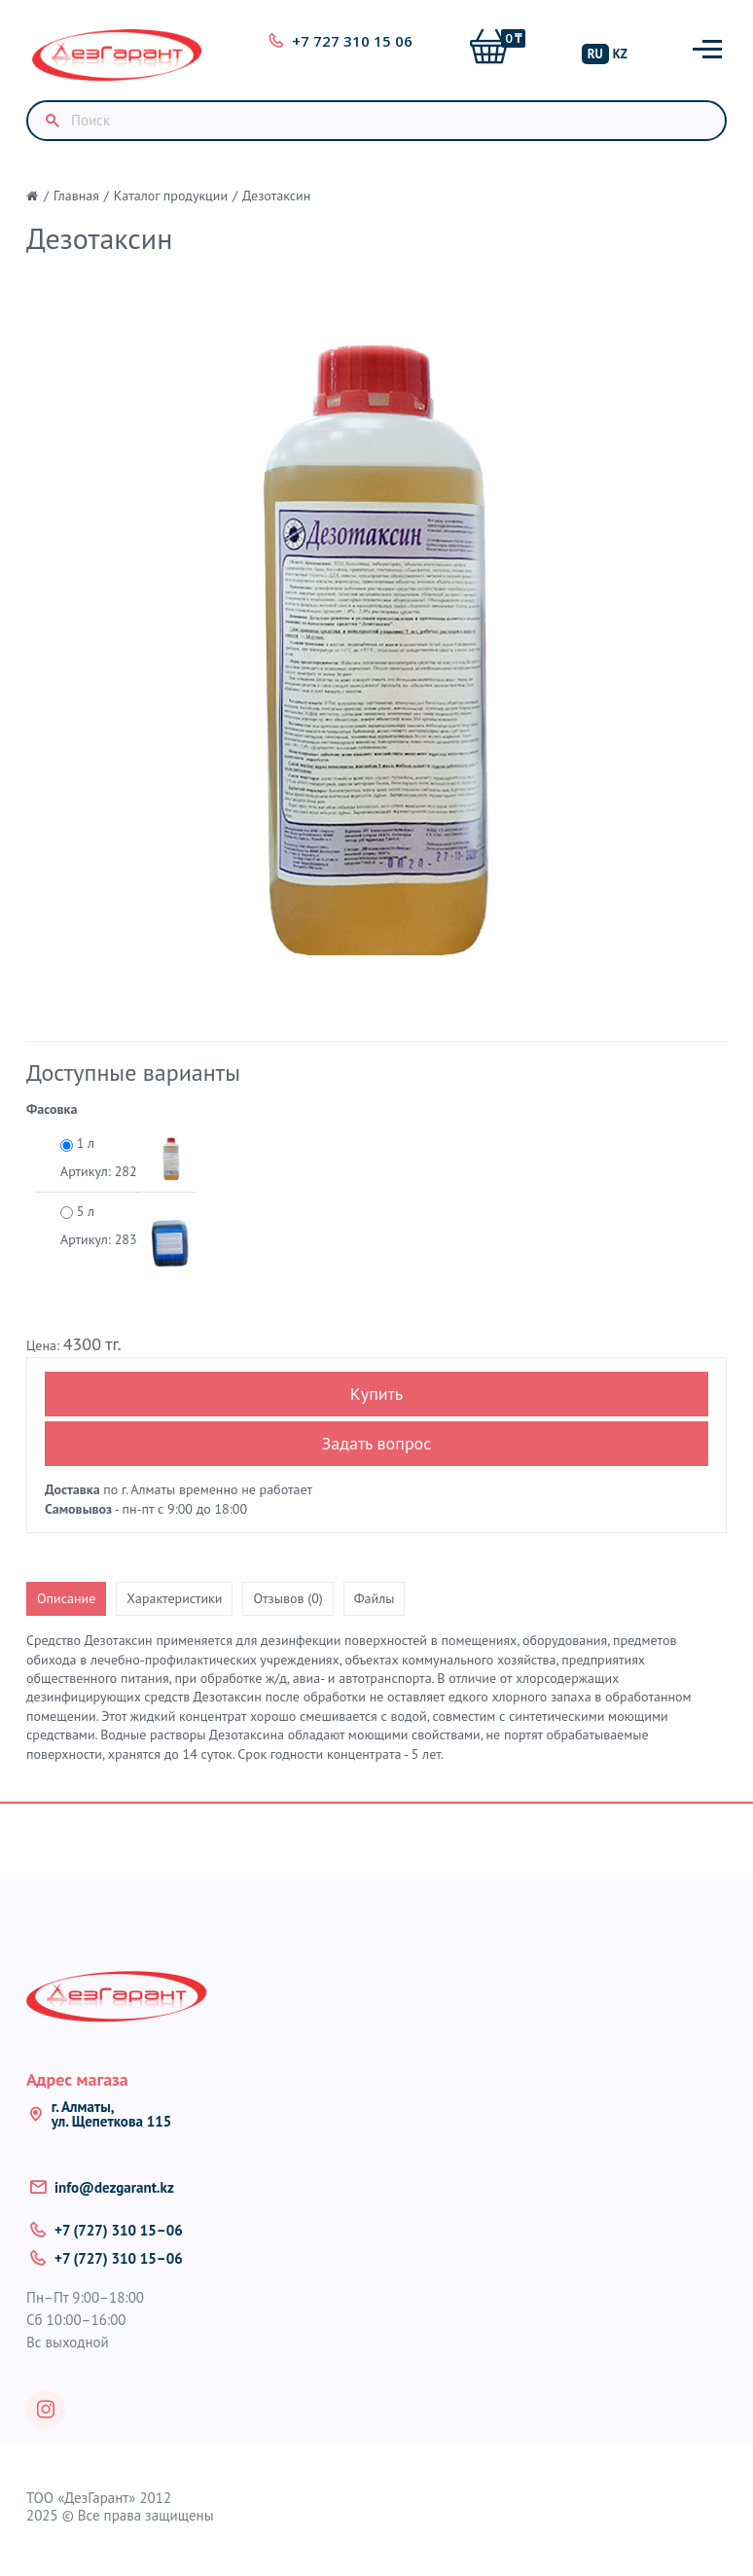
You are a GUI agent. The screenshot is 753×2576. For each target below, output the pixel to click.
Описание (66, 1598)
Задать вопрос (377, 1443)
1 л (98, 1158)
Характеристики (174, 1598)
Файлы (374, 1598)
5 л (98, 1226)
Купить (376, 1393)
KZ (620, 54)
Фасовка (51, 1109)
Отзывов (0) (287, 1598)
